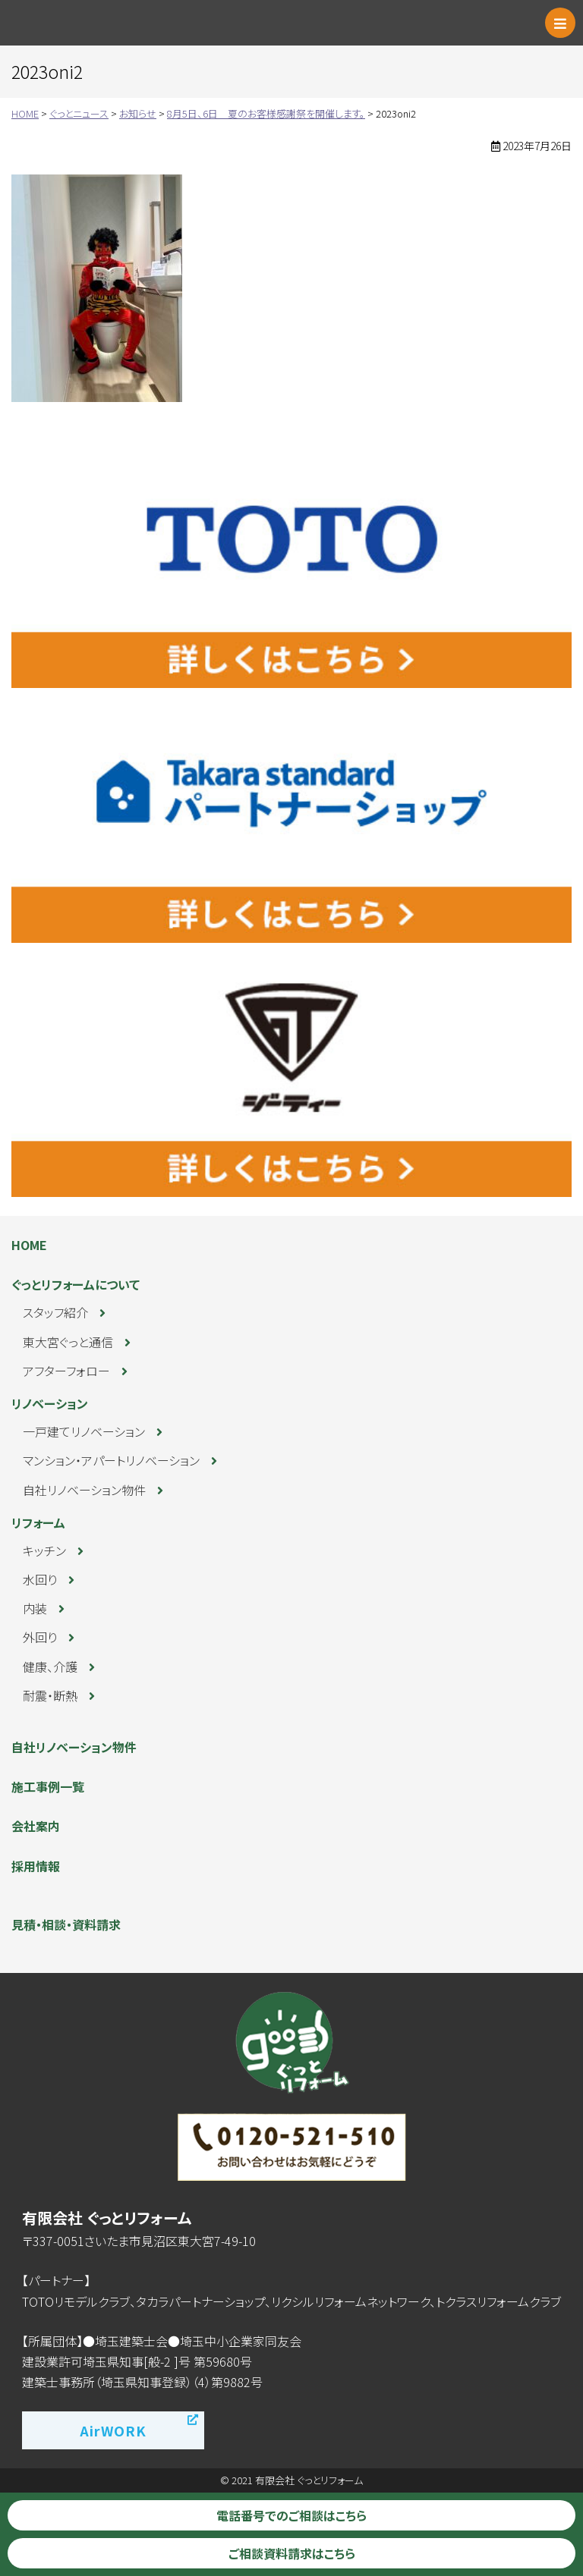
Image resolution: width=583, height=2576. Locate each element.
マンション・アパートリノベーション (111, 1460)
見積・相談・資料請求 (66, 1924)
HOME (29, 1245)
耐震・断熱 (50, 1695)
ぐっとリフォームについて (75, 1284)
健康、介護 (50, 1666)
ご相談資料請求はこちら (291, 2553)
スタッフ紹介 (55, 1312)
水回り (40, 1579)
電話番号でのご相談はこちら (291, 2515)
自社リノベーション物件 (84, 1490)
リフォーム (38, 1522)
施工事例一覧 (47, 1786)
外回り (40, 1637)
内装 (35, 1608)
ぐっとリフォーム (79, 23)
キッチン (44, 1550)
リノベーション (49, 1403)
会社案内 (35, 1826)
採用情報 (35, 1866)
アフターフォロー (66, 1371)
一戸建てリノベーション (84, 1431)
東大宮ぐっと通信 (68, 1342)
